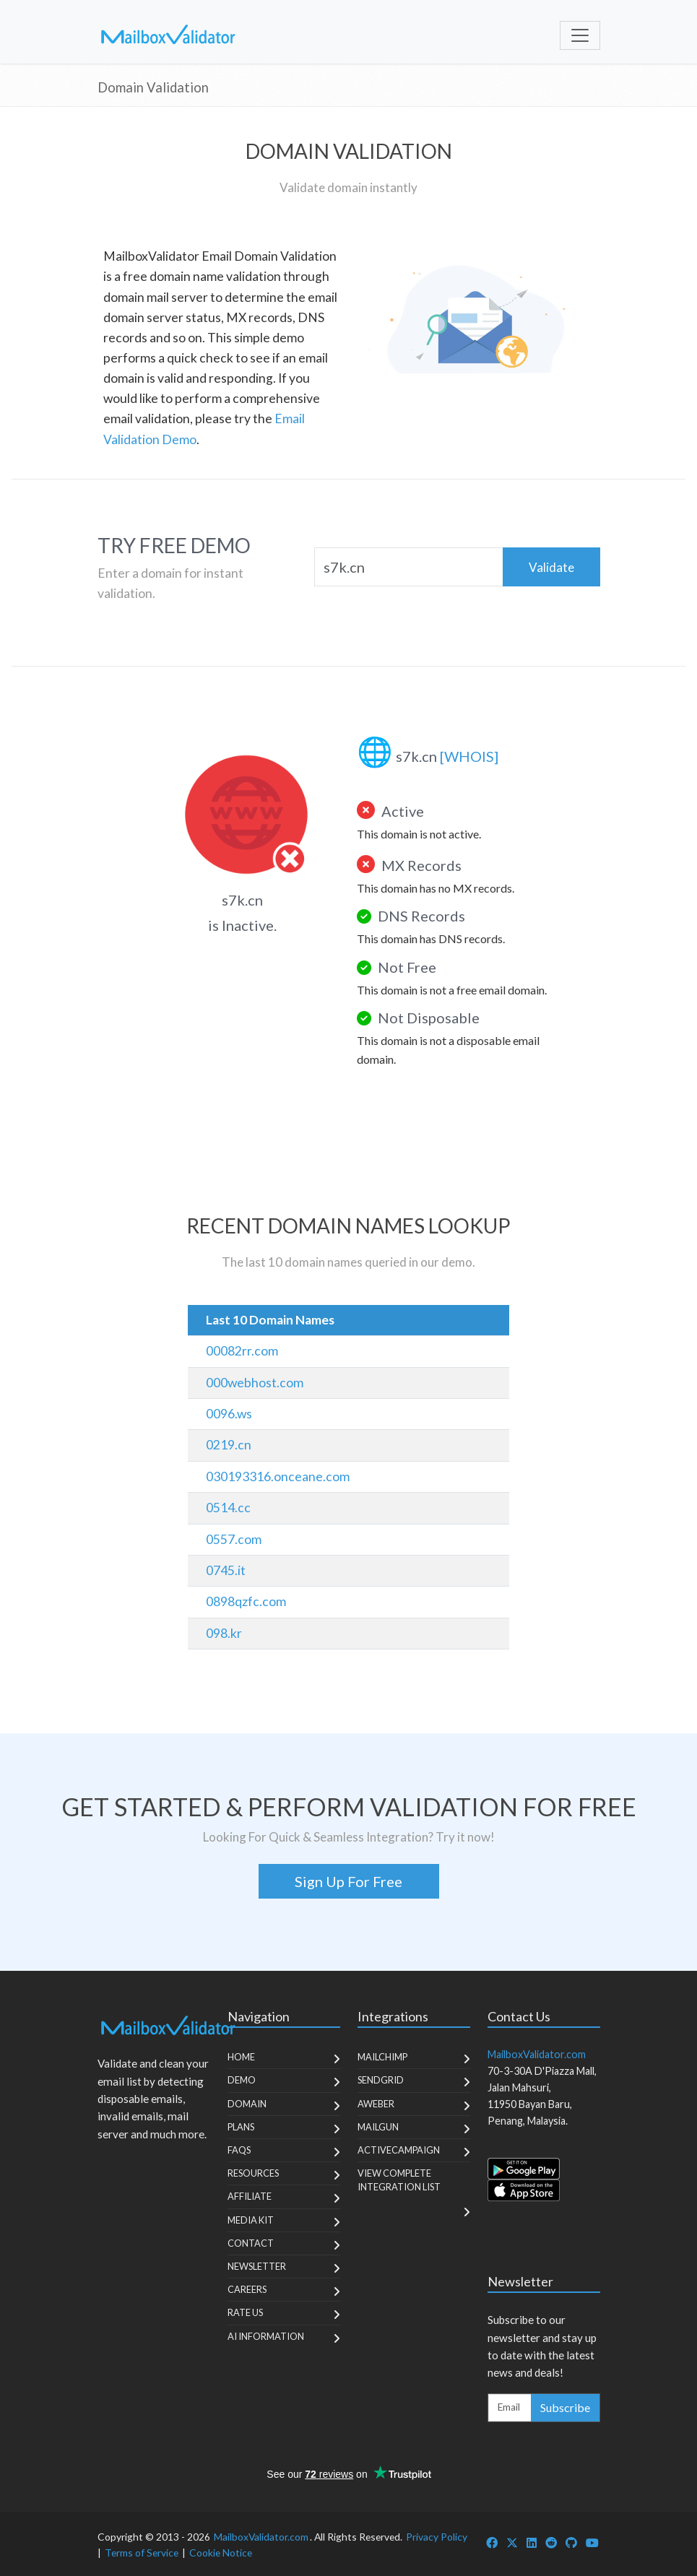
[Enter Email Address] (510, 2407)
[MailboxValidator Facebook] (492, 2542)
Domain (247, 2103)
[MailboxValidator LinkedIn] (532, 2542)
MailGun (378, 2127)
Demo (242, 2080)
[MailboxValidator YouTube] (592, 2542)
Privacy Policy (436, 2537)
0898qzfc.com (246, 1601)
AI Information (266, 2336)
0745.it (226, 1570)
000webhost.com (254, 1382)
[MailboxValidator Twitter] (512, 2542)
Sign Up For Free (348, 1881)
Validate (551, 567)
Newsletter (257, 2266)
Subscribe (565, 2407)
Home (241, 2057)
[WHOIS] (469, 756)
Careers (247, 2289)
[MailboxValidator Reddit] (551, 2542)
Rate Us (245, 2312)
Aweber (376, 2103)
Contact (251, 2243)
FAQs (239, 2150)
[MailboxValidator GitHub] (571, 2542)
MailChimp (382, 2057)
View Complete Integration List (399, 2180)
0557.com (233, 1539)
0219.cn (228, 1444)
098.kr (224, 1633)
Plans (241, 2127)
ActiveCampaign (399, 2150)
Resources (253, 2173)
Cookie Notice (220, 2552)
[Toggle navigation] (580, 35)
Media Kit (251, 2220)
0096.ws (229, 1413)
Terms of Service (141, 2552)
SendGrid (381, 2080)
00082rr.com (242, 1350)
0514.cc (228, 1507)
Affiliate (250, 2196)
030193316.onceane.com (278, 1476)
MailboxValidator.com (261, 2537)
